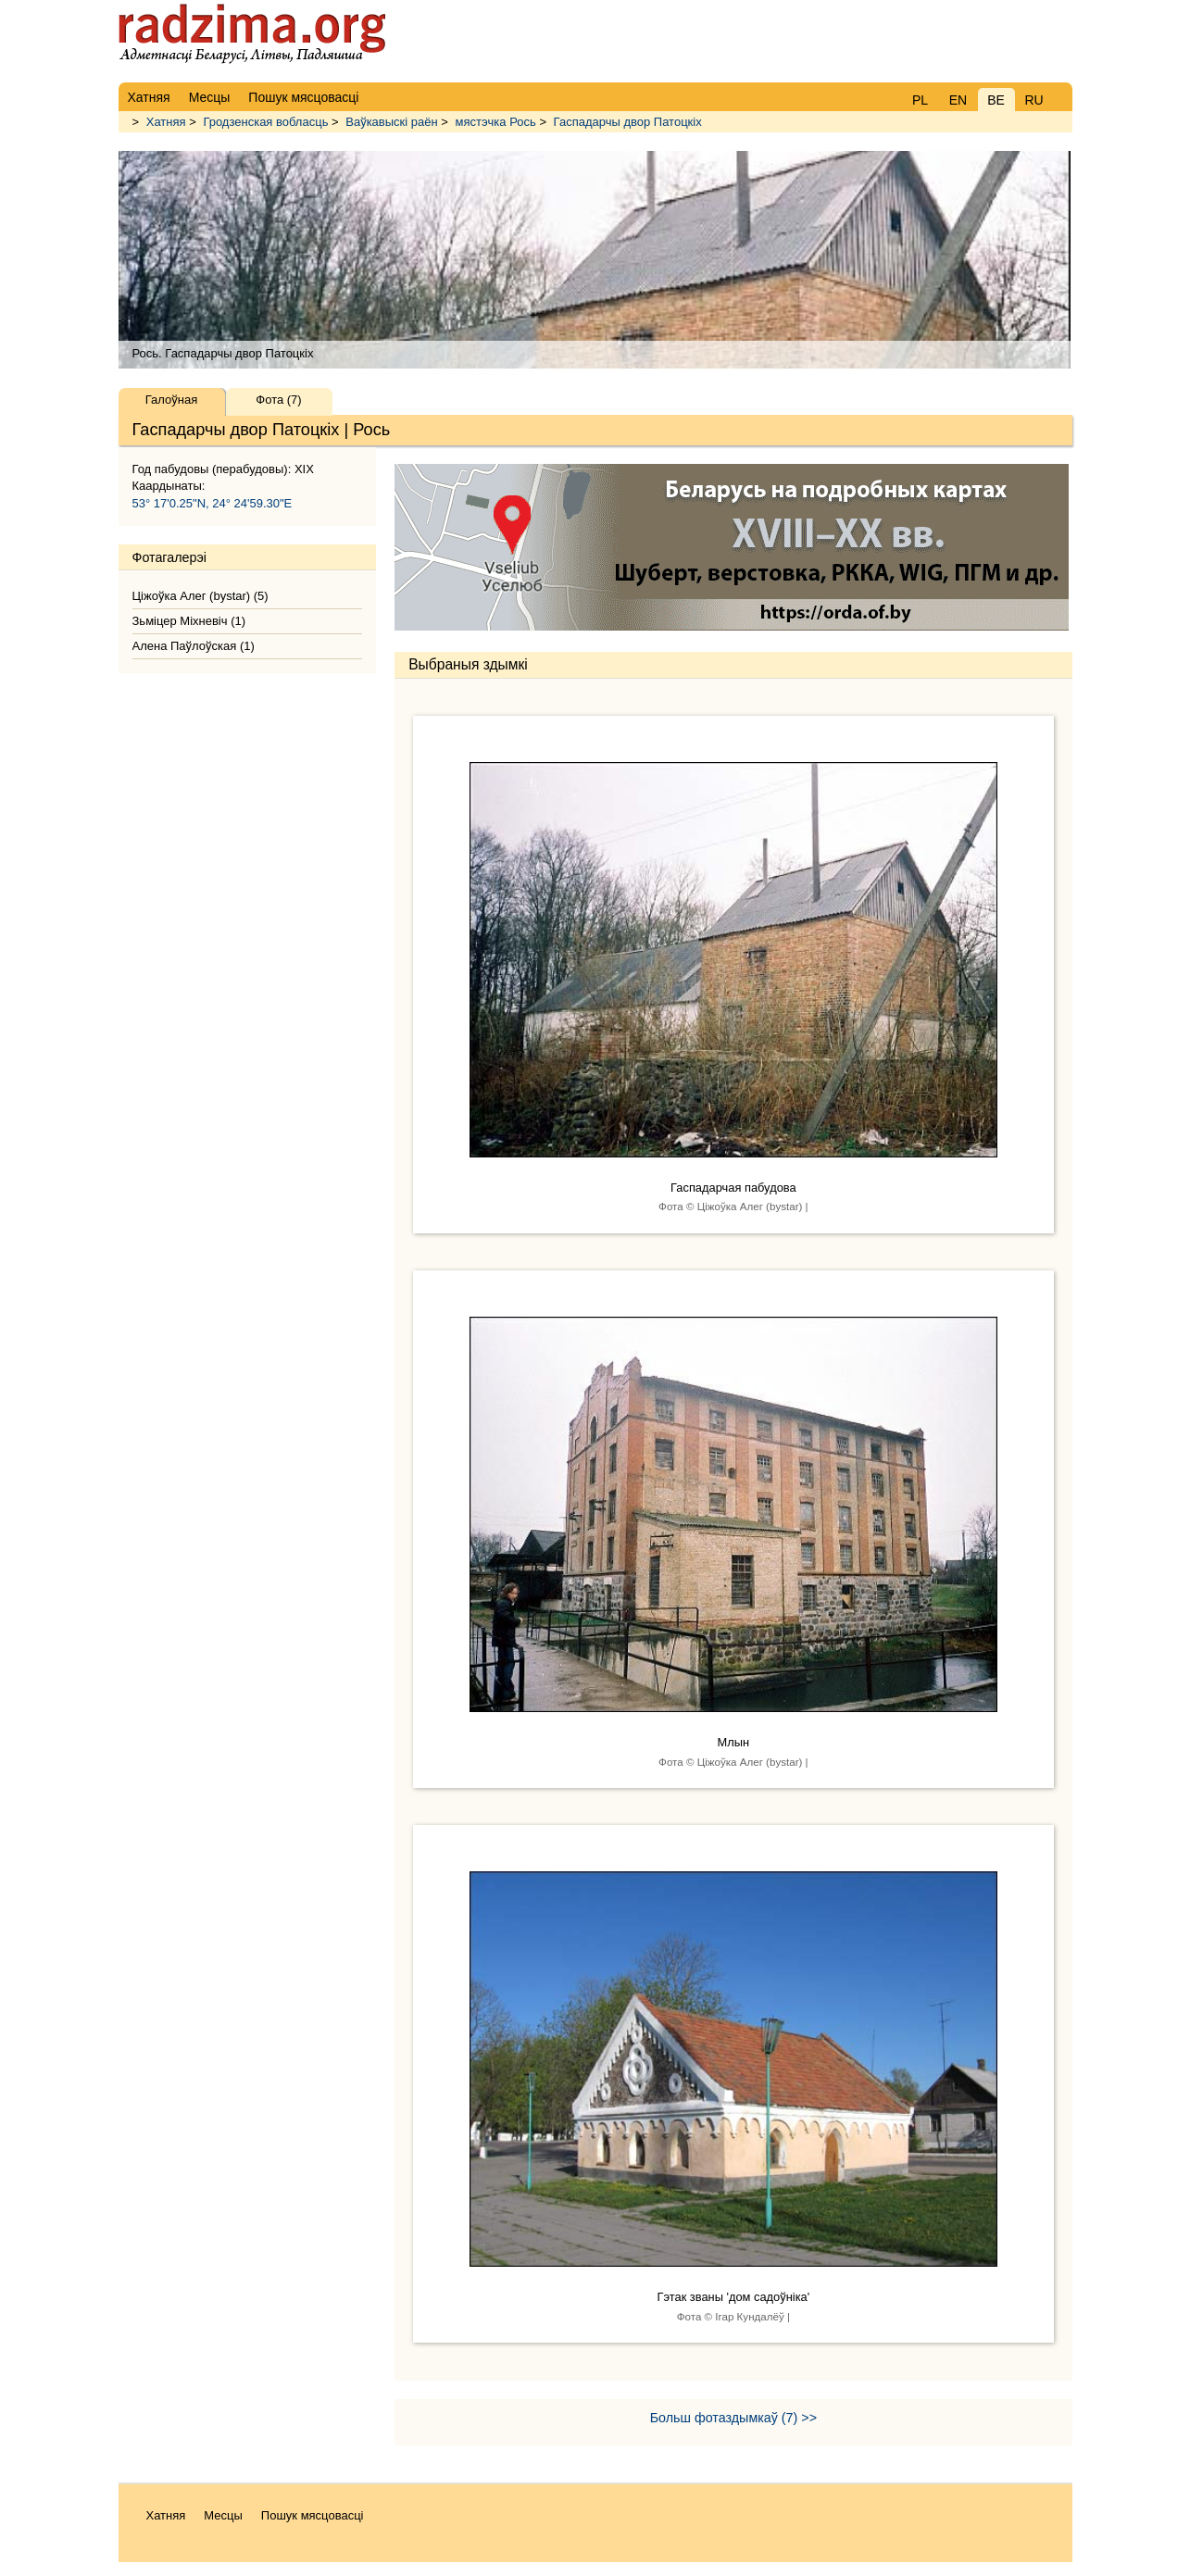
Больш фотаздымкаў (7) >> (733, 2417)
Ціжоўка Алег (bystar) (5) (200, 596)
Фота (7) (278, 399)
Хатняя (166, 122)
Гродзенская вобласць (265, 122)
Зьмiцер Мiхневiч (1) (189, 621)
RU (1033, 100)
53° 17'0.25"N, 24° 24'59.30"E (212, 503)
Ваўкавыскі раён (391, 122)
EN (958, 100)
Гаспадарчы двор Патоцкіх (628, 122)
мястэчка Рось (496, 122)
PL (920, 100)
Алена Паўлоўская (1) (193, 646)
